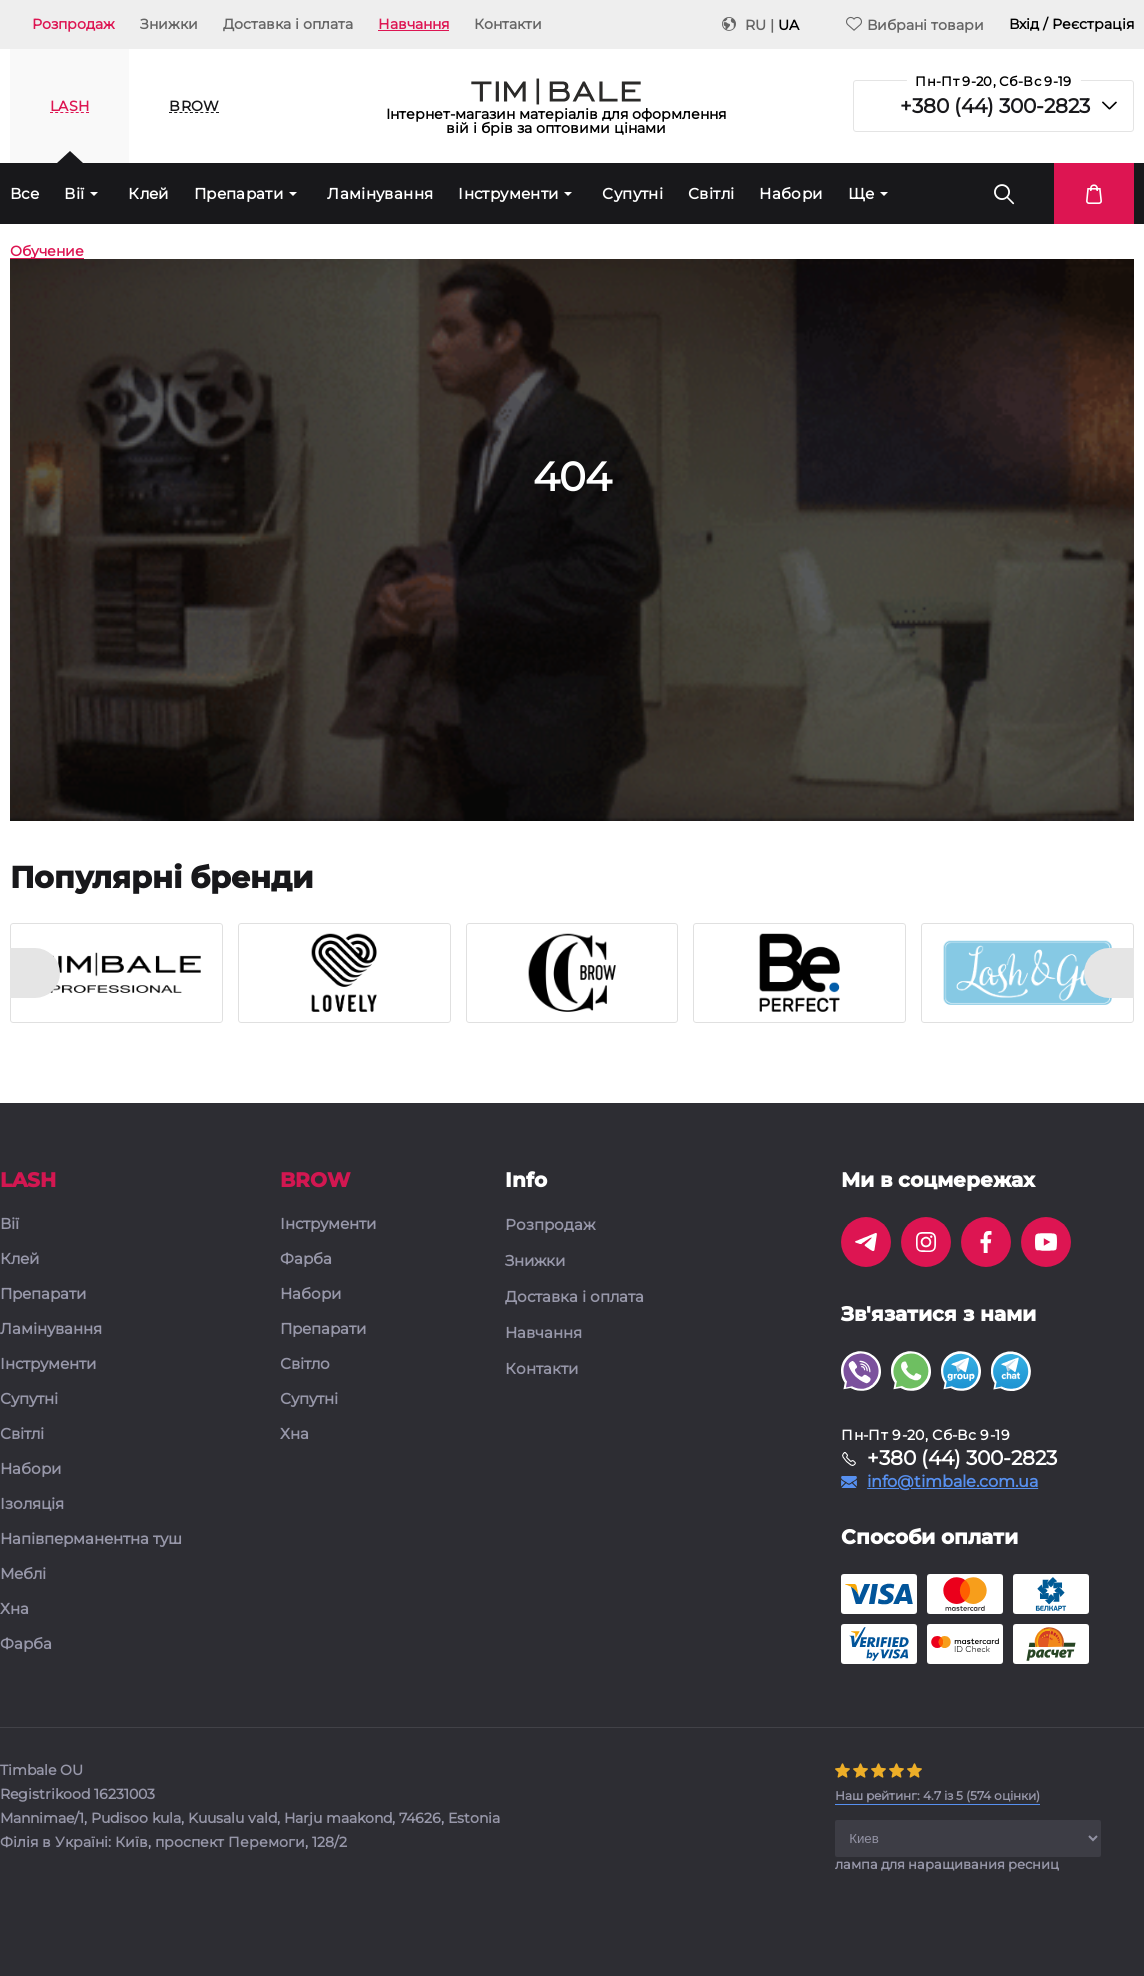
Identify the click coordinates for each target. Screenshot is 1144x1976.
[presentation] (35, 973)
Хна (14, 1609)
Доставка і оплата (288, 24)
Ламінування (380, 193)
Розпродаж (73, 24)
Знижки (169, 24)
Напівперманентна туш (91, 1539)
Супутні (632, 193)
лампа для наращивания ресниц (947, 1864)
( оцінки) (937, 1795)
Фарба (26, 1644)
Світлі (711, 193)
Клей (148, 193)
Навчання (413, 24)
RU (755, 25)
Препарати (238, 193)
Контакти (508, 24)
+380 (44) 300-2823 (995, 106)
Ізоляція (32, 1504)
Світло (305, 1364)
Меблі (23, 1574)
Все (24, 193)
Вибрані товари (915, 24)
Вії (74, 193)
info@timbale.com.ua (952, 1482)
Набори (790, 193)
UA (788, 25)
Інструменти (508, 193)
